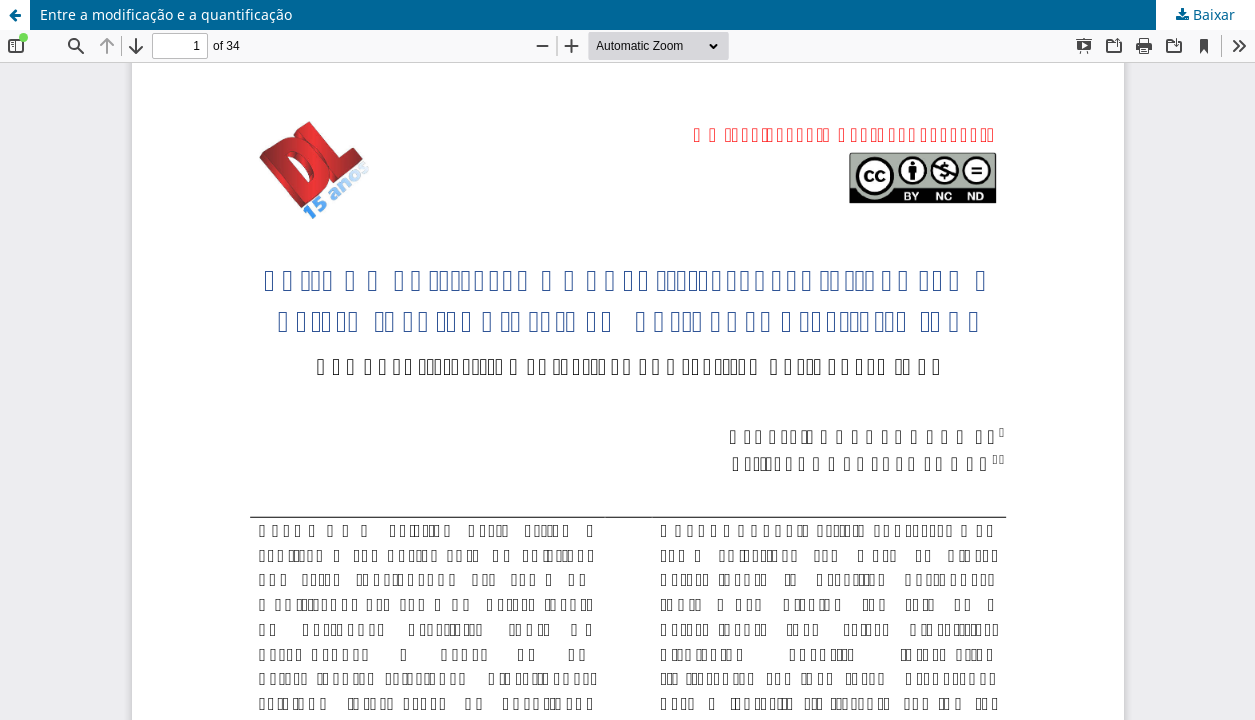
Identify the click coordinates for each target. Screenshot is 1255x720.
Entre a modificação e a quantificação (166, 14)
